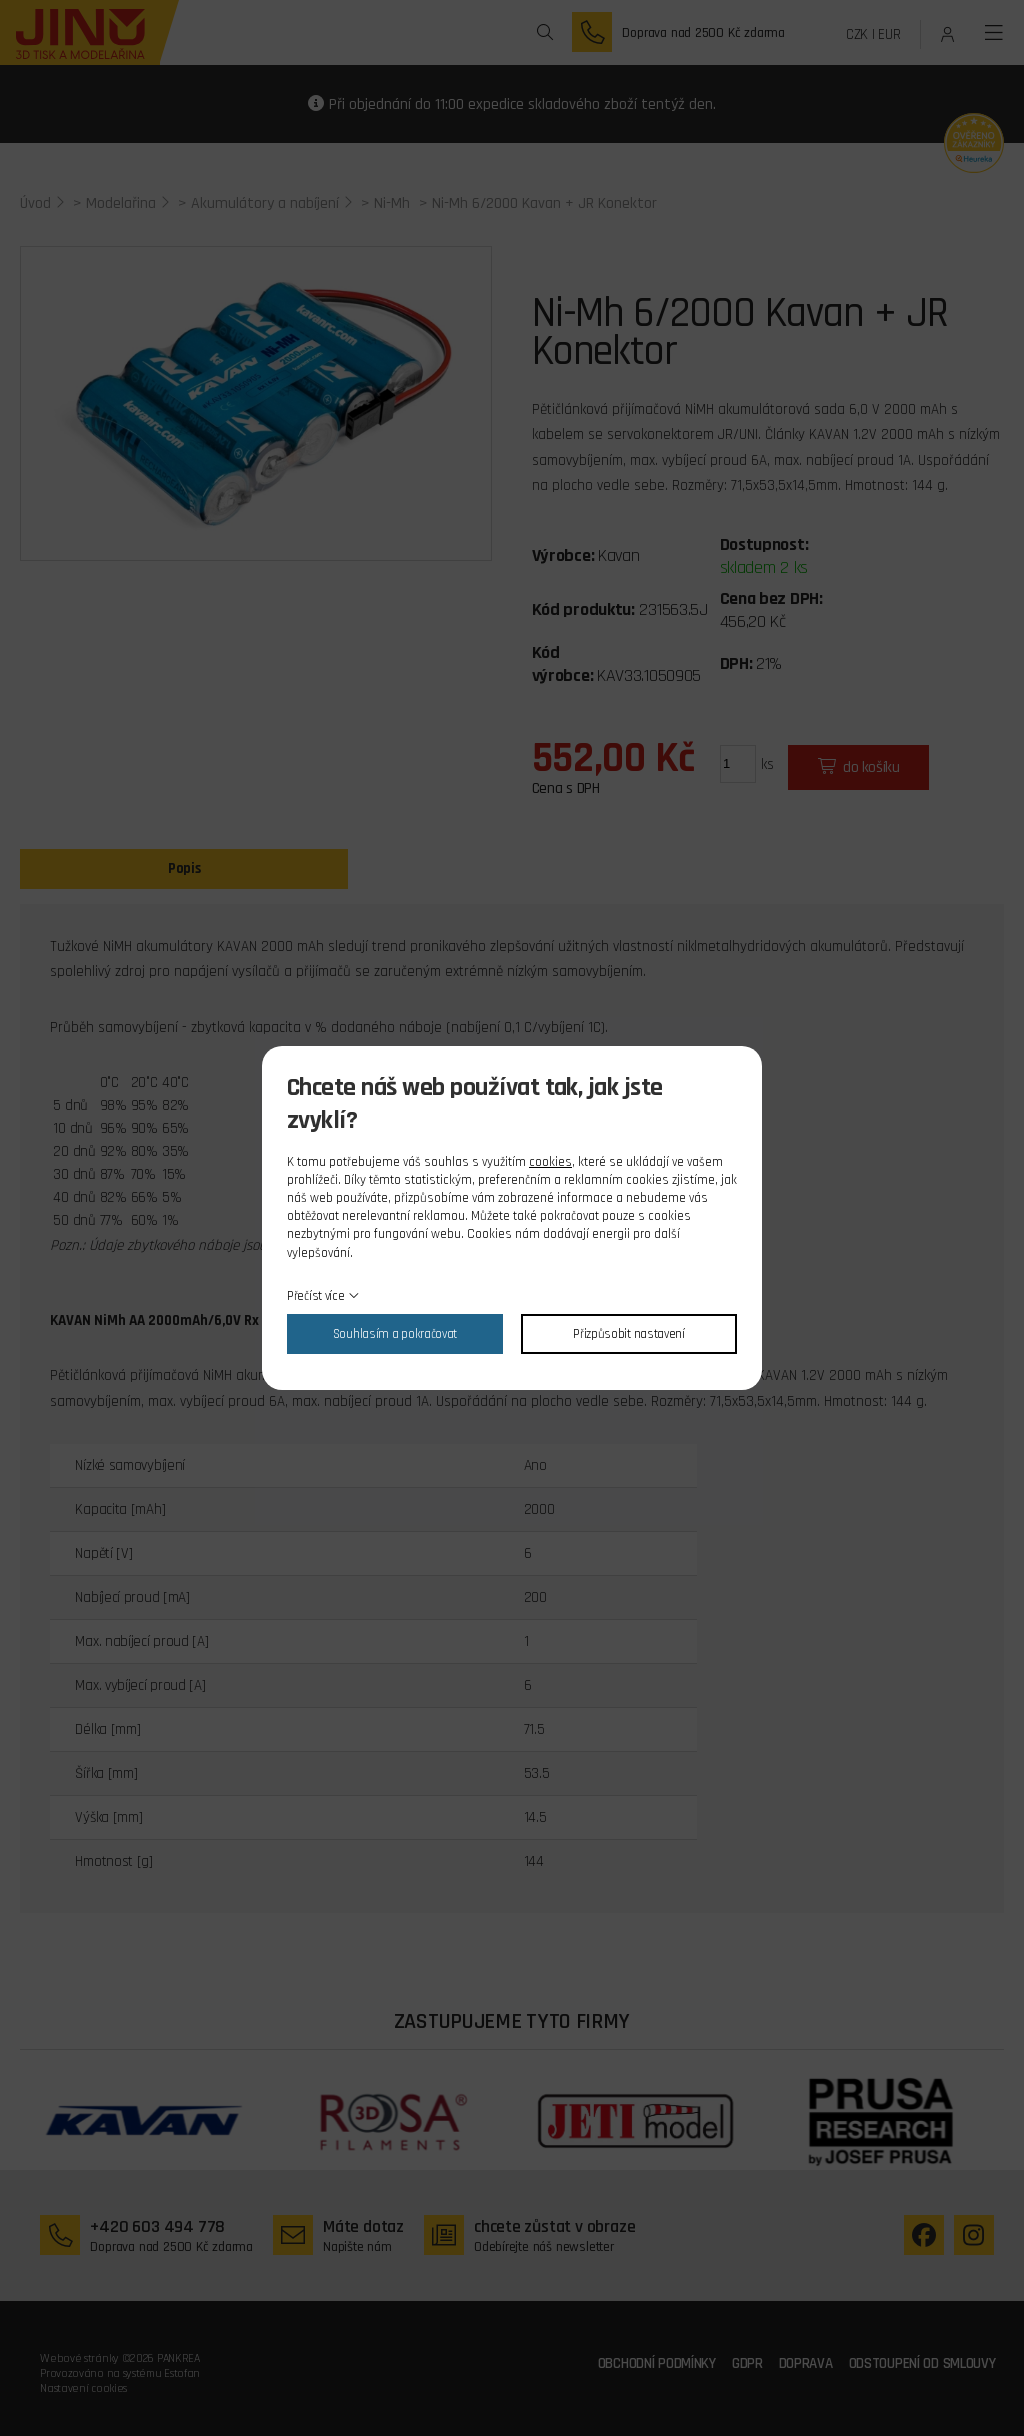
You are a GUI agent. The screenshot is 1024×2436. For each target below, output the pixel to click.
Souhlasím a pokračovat (395, 1334)
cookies (550, 1162)
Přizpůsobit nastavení (629, 1334)
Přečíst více (315, 1296)
